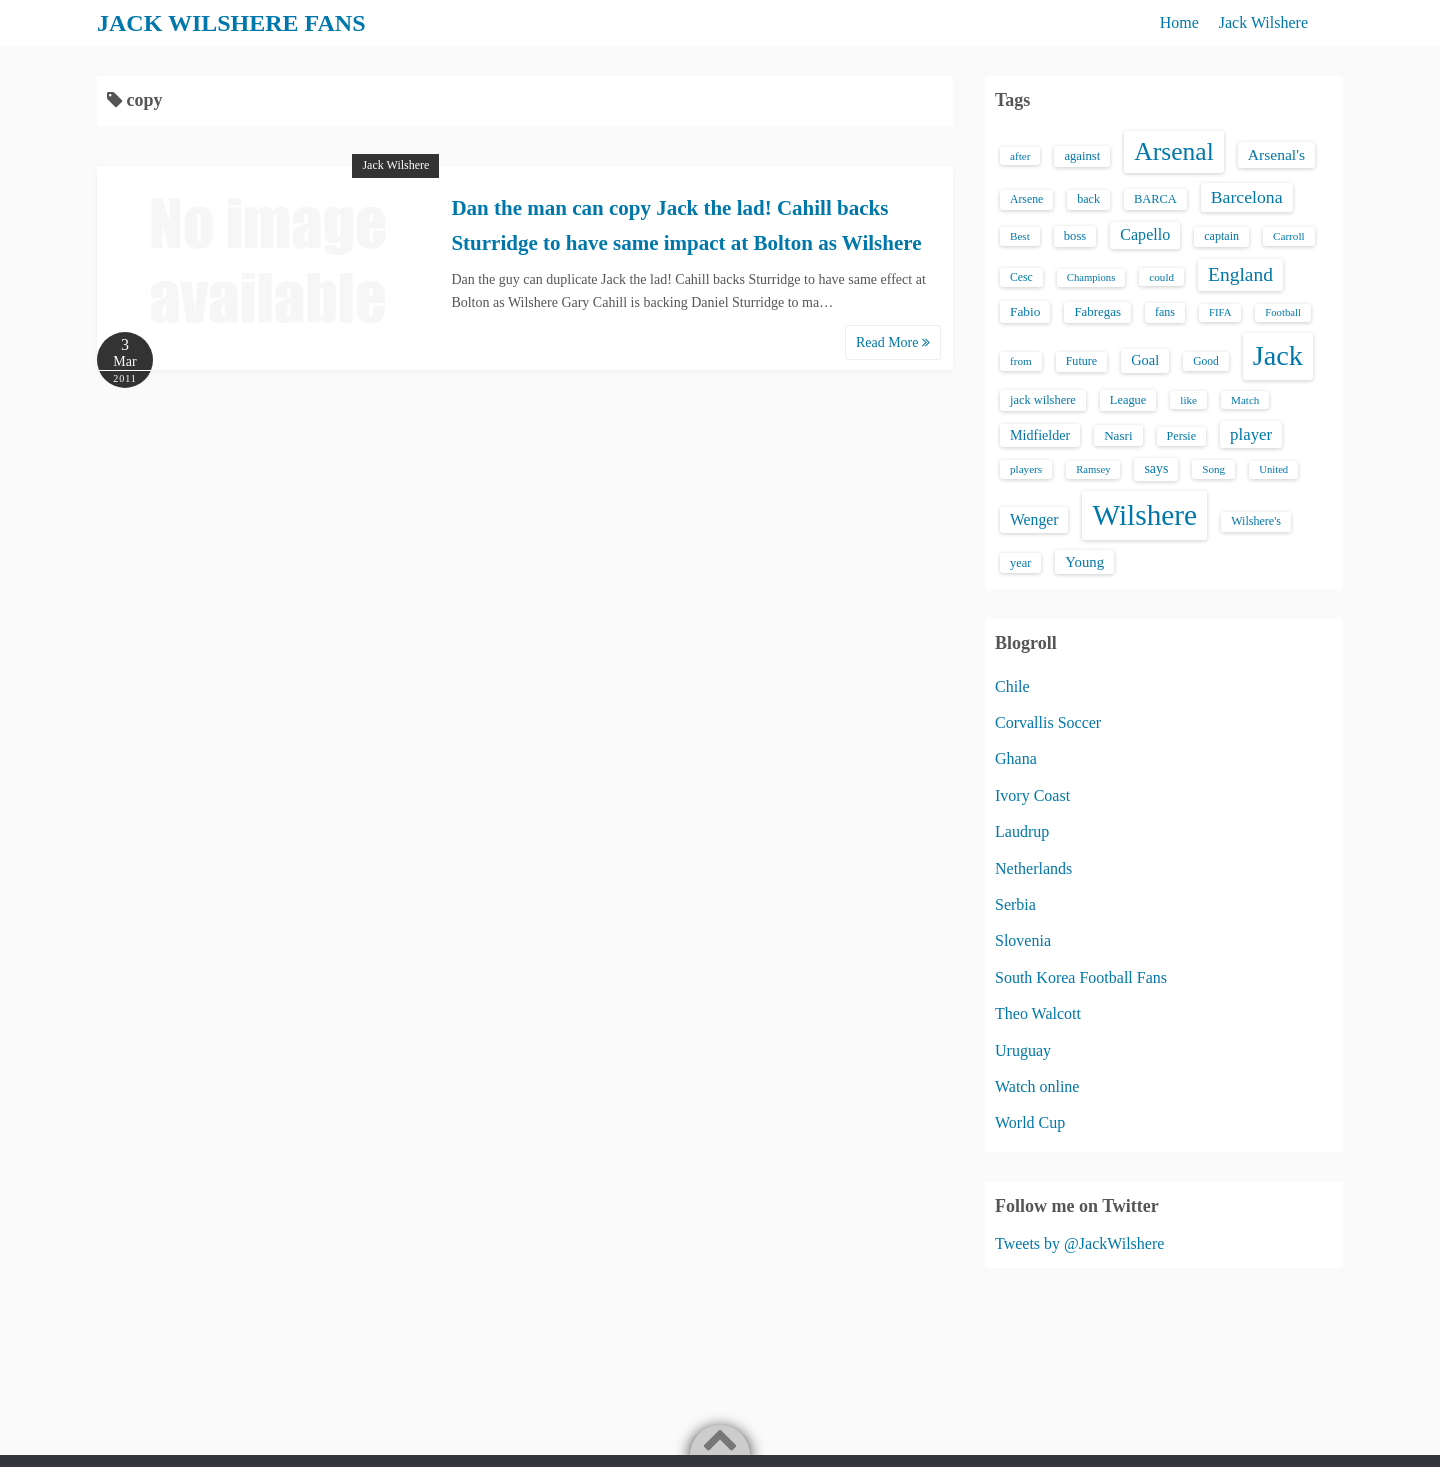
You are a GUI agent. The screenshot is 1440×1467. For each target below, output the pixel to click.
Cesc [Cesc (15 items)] (1021, 277)
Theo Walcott (1038, 1013)
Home (1179, 22)
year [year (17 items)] (1020, 563)
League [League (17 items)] (1128, 400)
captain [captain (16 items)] (1221, 236)
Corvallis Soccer (1048, 722)
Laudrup (1022, 831)
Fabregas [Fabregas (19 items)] (1097, 312)
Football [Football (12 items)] (1283, 312)
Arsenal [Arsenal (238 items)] (1174, 151)
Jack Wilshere (1263, 22)
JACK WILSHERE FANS (231, 23)
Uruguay (1023, 1050)
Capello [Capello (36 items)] (1145, 234)
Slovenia (1023, 940)
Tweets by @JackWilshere (1079, 1243)
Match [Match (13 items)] (1245, 400)
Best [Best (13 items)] (1020, 236)
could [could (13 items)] (1161, 277)
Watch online (1037, 1086)
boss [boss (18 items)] (1075, 236)
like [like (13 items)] (1188, 400)
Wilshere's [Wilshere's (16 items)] (1256, 521)
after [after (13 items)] (1020, 156)
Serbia (1015, 904)
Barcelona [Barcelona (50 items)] (1247, 197)
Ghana (1016, 758)
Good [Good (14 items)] (1206, 361)
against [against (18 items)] (1082, 156)
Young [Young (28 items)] (1084, 562)
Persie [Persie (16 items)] (1181, 436)
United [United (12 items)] (1273, 469)
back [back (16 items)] (1088, 199)
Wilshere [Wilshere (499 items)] (1144, 515)
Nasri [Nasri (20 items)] (1118, 435)
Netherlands (1033, 868)
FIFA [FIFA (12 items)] (1220, 312)
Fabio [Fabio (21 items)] (1025, 311)
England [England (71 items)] (1240, 274)
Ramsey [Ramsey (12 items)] (1093, 469)
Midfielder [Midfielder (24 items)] (1040, 435)
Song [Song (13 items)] (1213, 469)
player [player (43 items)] (1251, 434)
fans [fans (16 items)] (1165, 312)
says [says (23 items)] (1156, 468)
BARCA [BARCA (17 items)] (1155, 199)
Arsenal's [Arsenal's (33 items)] (1276, 154)
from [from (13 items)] (1021, 361)
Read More (893, 342)
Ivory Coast (1032, 795)
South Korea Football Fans (1081, 977)
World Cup (1030, 1122)
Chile (1012, 686)
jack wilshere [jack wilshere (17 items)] (1043, 400)
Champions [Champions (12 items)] (1091, 277)
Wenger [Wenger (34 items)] (1034, 519)
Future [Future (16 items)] (1082, 361)
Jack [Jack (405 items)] (1278, 355)
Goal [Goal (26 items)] (1145, 360)
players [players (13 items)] (1026, 469)
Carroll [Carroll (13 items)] (1289, 236)
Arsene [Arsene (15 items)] (1026, 199)
